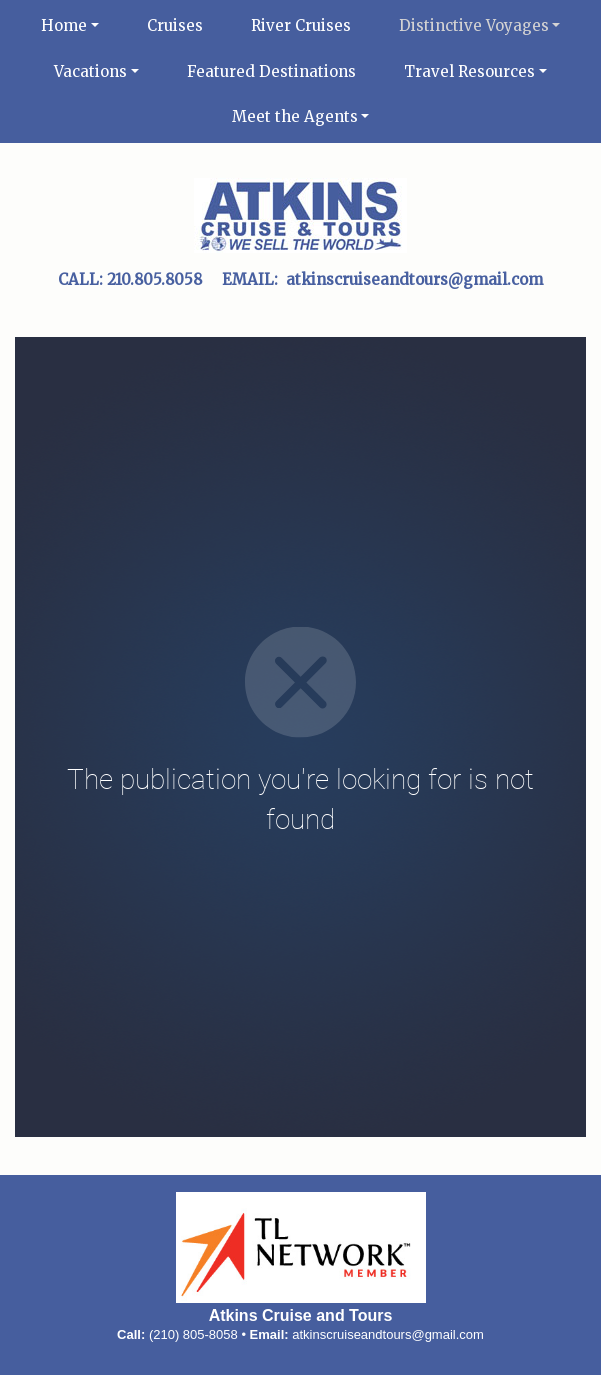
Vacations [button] (90, 71)
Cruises (175, 25)
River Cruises (301, 25)
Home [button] (64, 25)
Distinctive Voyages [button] (474, 25)
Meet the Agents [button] (295, 116)
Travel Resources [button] (469, 71)
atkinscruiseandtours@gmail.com (388, 1334)
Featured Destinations (271, 71)
